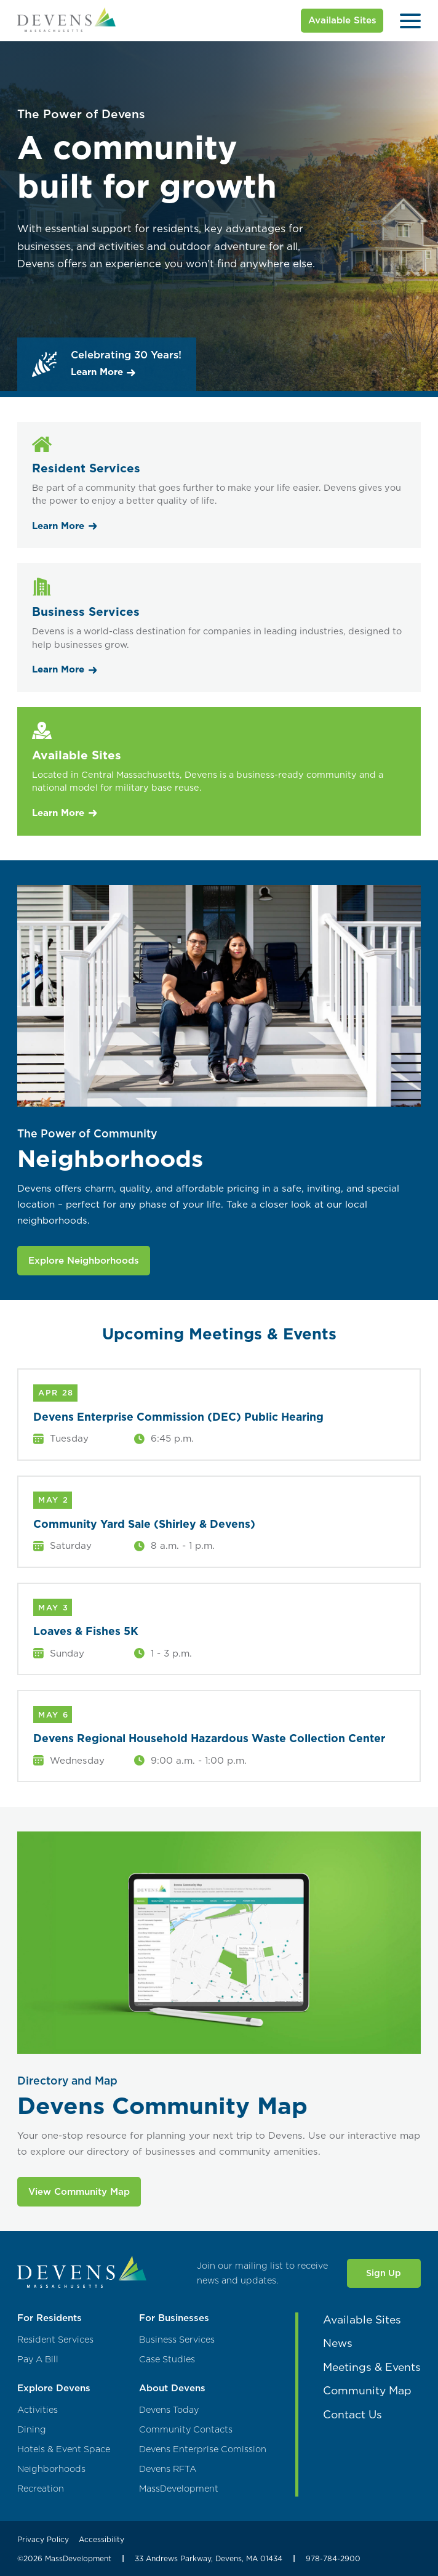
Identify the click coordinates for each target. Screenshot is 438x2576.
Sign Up (383, 2273)
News (337, 2342)
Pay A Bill (37, 2359)
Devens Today (169, 2410)
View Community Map (79, 2191)
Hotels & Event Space (63, 2449)
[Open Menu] (410, 21)
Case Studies (167, 2359)
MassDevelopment (178, 2489)
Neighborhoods (51, 2469)
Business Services (177, 2340)
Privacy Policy (43, 2539)
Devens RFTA (167, 2469)
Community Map (367, 2390)
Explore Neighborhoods (83, 1260)
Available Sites (342, 20)
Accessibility (101, 2539)
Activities (37, 2410)
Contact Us (352, 2414)
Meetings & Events (372, 2366)
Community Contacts (186, 2430)
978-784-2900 (333, 2558)
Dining (31, 2430)
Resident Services (55, 2340)
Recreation (40, 2489)
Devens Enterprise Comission (202, 2449)
